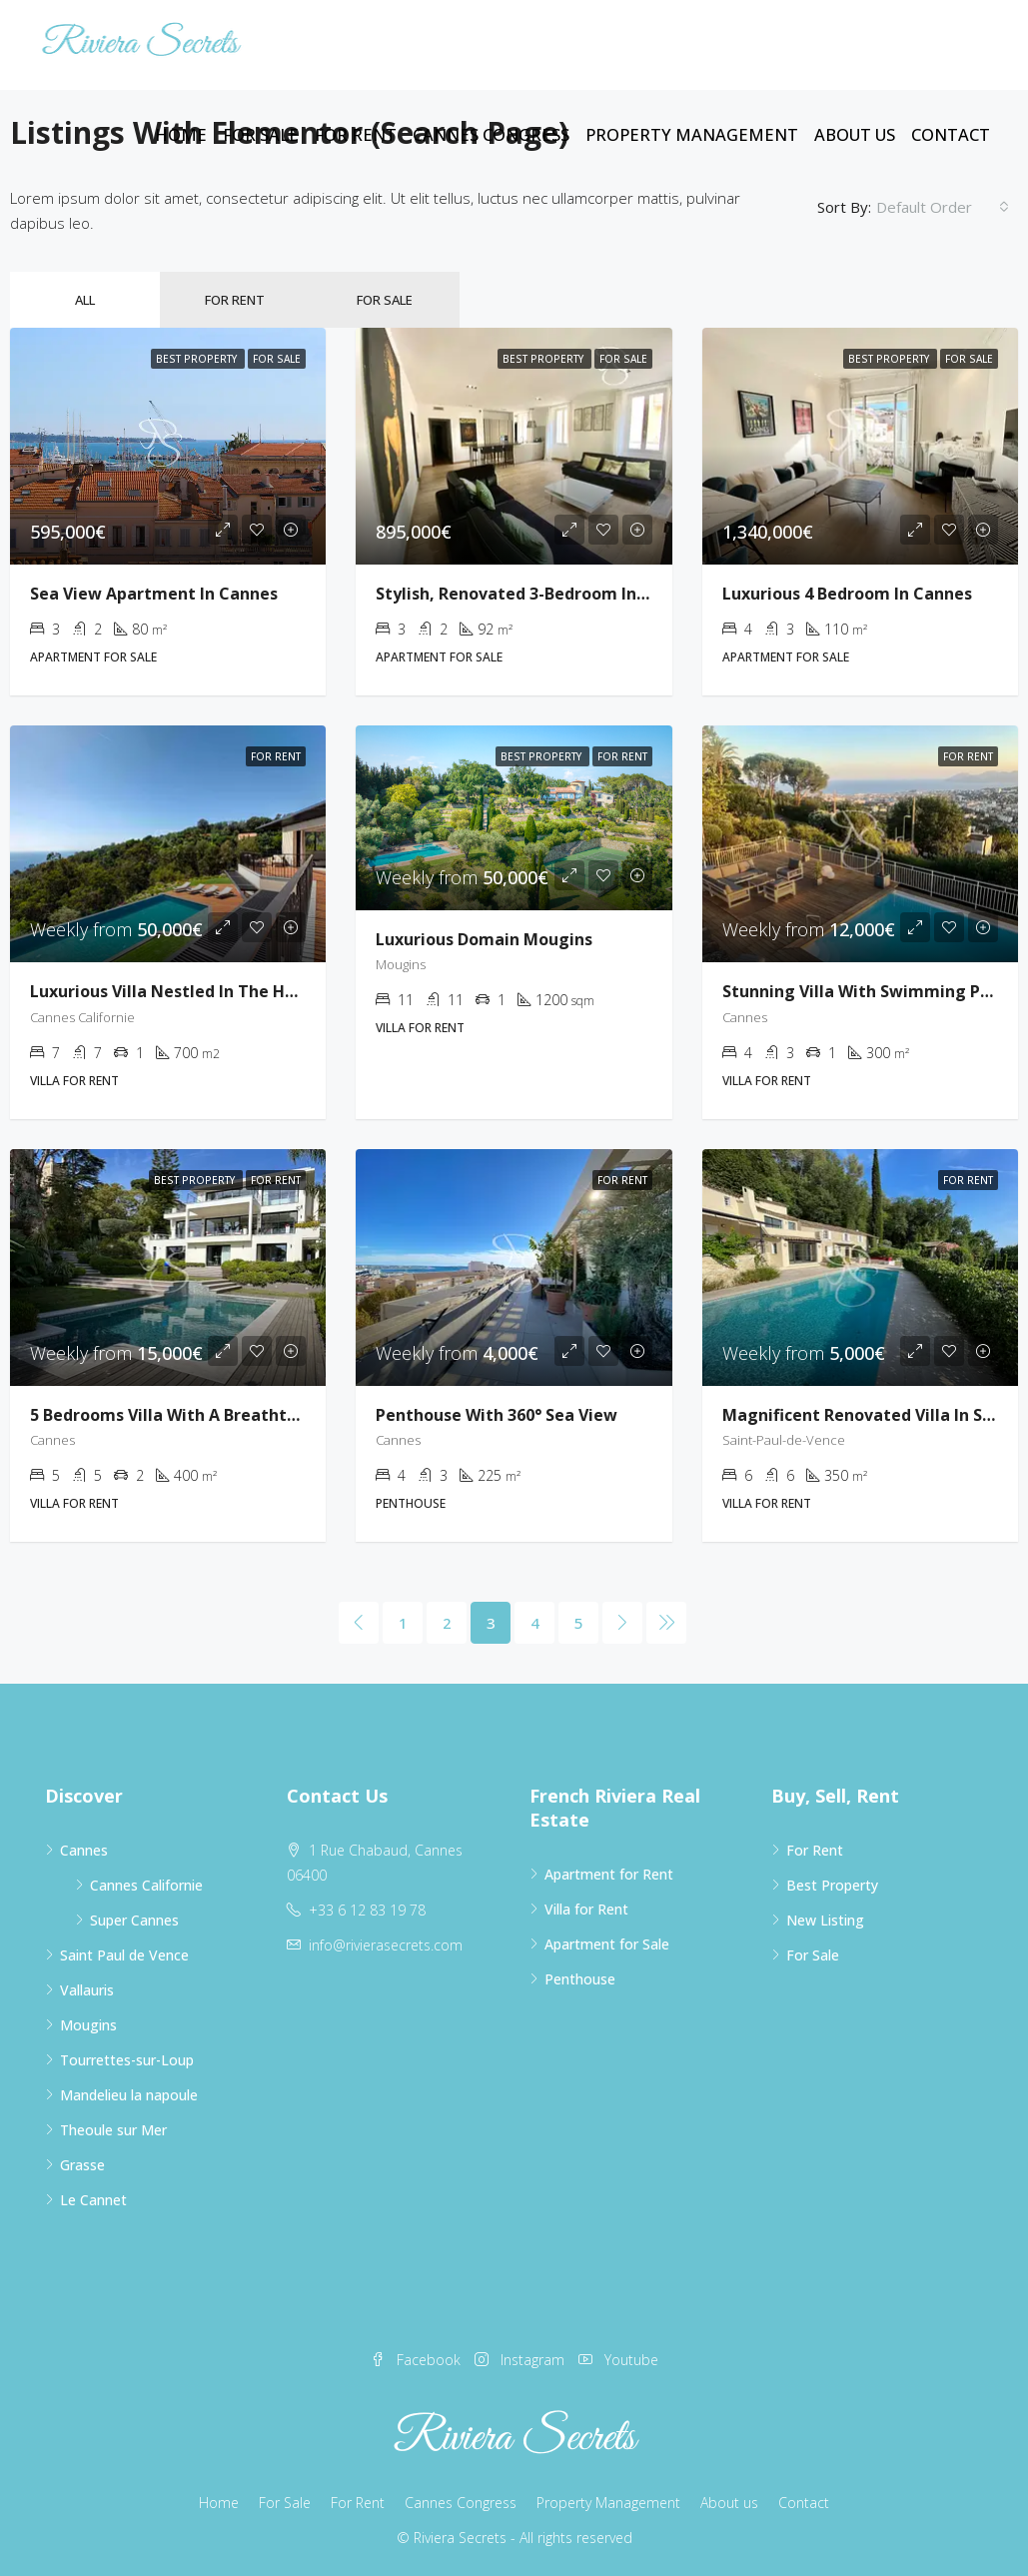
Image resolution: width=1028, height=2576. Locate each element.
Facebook (418, 2359)
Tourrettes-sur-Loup (127, 2059)
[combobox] (942, 207)
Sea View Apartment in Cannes (154, 594)
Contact (950, 134)
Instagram (521, 2359)
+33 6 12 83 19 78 (367, 1910)
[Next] (622, 1623)
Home (181, 134)
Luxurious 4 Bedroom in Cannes (847, 594)
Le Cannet (93, 2199)
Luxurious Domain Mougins (484, 939)
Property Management (691, 134)
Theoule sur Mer (113, 2129)
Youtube (618, 2359)
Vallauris (87, 1989)
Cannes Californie (146, 1885)
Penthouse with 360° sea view (496, 1415)
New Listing (825, 1920)
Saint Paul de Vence (124, 1954)
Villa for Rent (586, 1909)
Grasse (82, 2164)
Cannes (84, 1850)
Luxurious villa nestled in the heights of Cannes (227, 991)
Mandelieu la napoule (129, 2094)
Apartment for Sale (606, 1943)
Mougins (88, 2024)
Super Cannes (134, 1920)
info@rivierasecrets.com (386, 1944)
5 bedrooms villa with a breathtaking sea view (219, 1415)
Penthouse (579, 1978)
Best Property (832, 1885)
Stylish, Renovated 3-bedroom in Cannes (537, 594)
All (85, 300)
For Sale (261, 134)
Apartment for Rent (608, 1874)
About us (854, 134)
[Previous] (359, 1623)
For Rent (356, 134)
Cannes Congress (491, 134)
